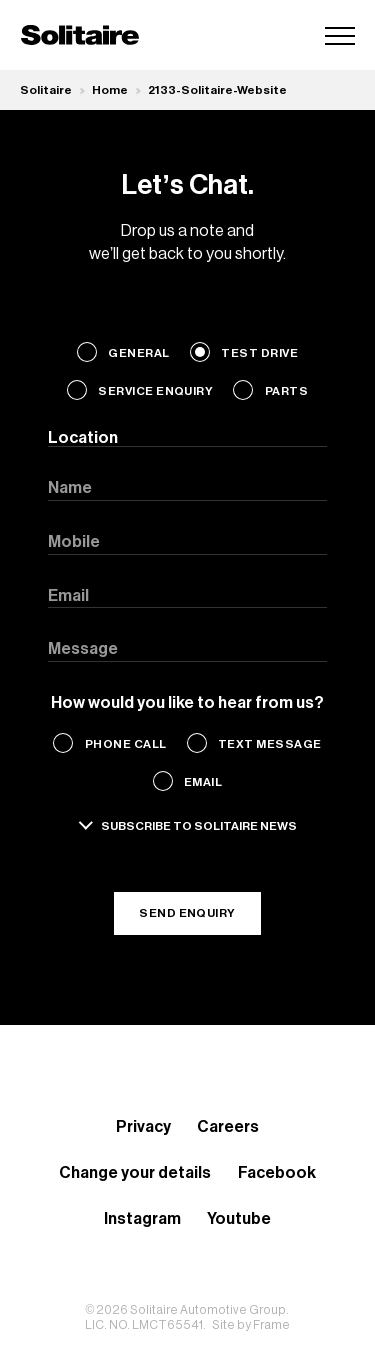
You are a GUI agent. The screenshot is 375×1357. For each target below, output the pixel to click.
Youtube (239, 1219)
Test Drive (259, 353)
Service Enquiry (155, 391)
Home (110, 90)
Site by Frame (251, 1325)
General (138, 353)
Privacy (143, 1127)
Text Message (270, 744)
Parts (286, 391)
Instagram (142, 1219)
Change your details (135, 1173)
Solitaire (46, 90)
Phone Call (126, 744)
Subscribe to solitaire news (199, 826)
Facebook (277, 1173)
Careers (228, 1127)
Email (203, 782)
